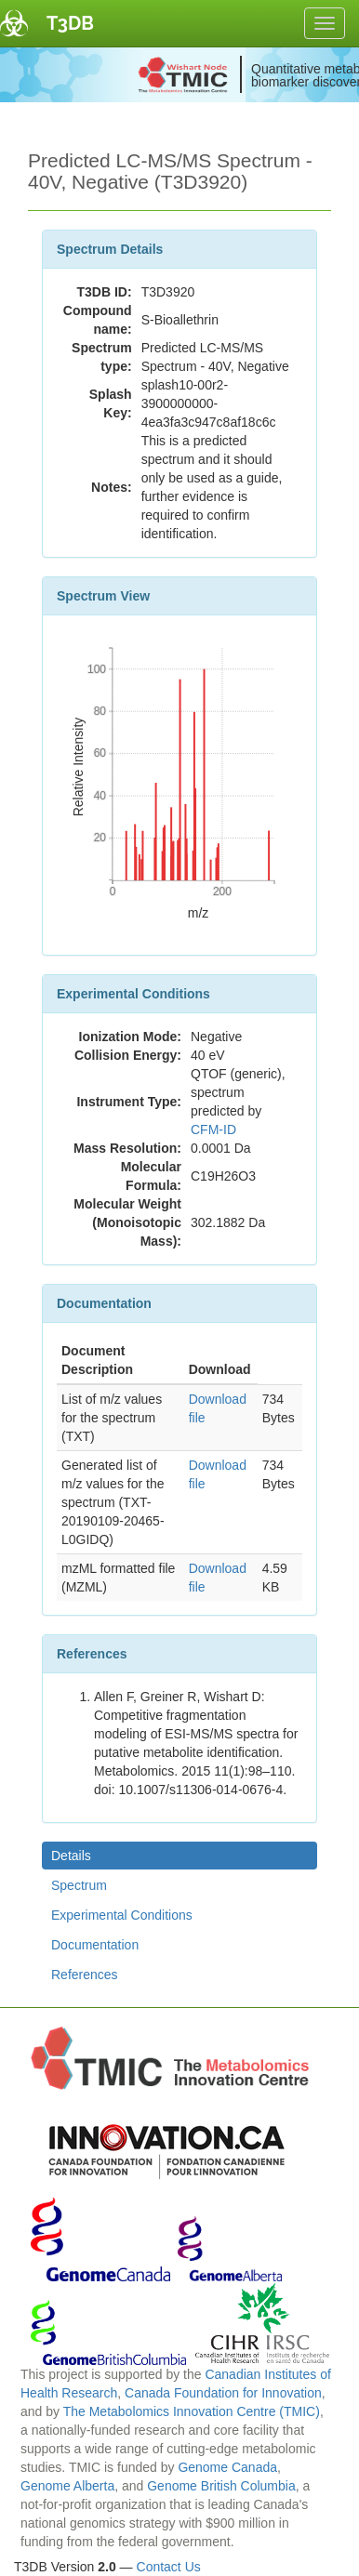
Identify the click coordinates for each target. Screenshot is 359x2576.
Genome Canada (227, 2467)
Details (71, 1855)
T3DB (70, 23)
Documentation (95, 1944)
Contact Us (169, 2566)
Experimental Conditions (122, 1915)
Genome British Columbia (221, 2485)
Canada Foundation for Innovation (223, 2392)
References (84, 1974)
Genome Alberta (67, 2485)
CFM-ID (213, 1129)
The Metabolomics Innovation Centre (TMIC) (191, 2411)
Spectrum (79, 1885)
